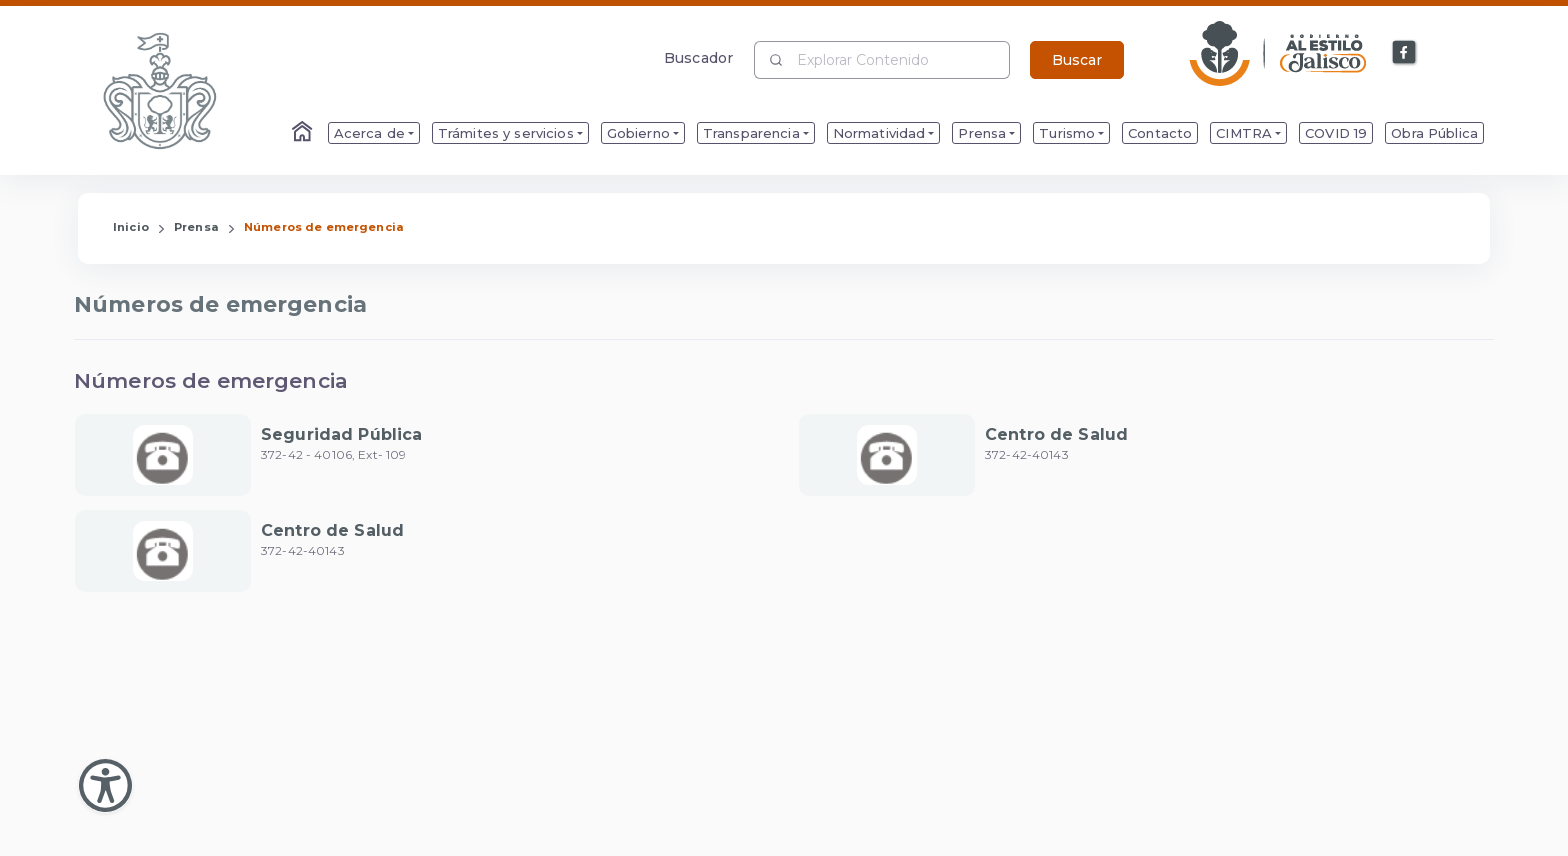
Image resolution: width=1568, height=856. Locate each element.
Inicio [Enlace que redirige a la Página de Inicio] (131, 227)
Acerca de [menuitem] (369, 133)
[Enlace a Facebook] (1405, 53)
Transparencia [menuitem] (751, 133)
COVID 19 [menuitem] (1336, 133)
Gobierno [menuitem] (638, 133)
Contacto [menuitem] (1160, 133)
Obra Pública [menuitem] (1434, 133)
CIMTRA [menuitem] (1244, 133)
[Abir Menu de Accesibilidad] (105, 785)
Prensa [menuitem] (982, 133)
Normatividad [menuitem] (879, 133)
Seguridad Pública (341, 434)
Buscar (1077, 60)
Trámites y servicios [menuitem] (506, 133)
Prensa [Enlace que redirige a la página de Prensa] (196, 227)
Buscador (698, 57)
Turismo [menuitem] (1067, 133)
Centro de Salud (1056, 434)
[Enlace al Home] (304, 133)
